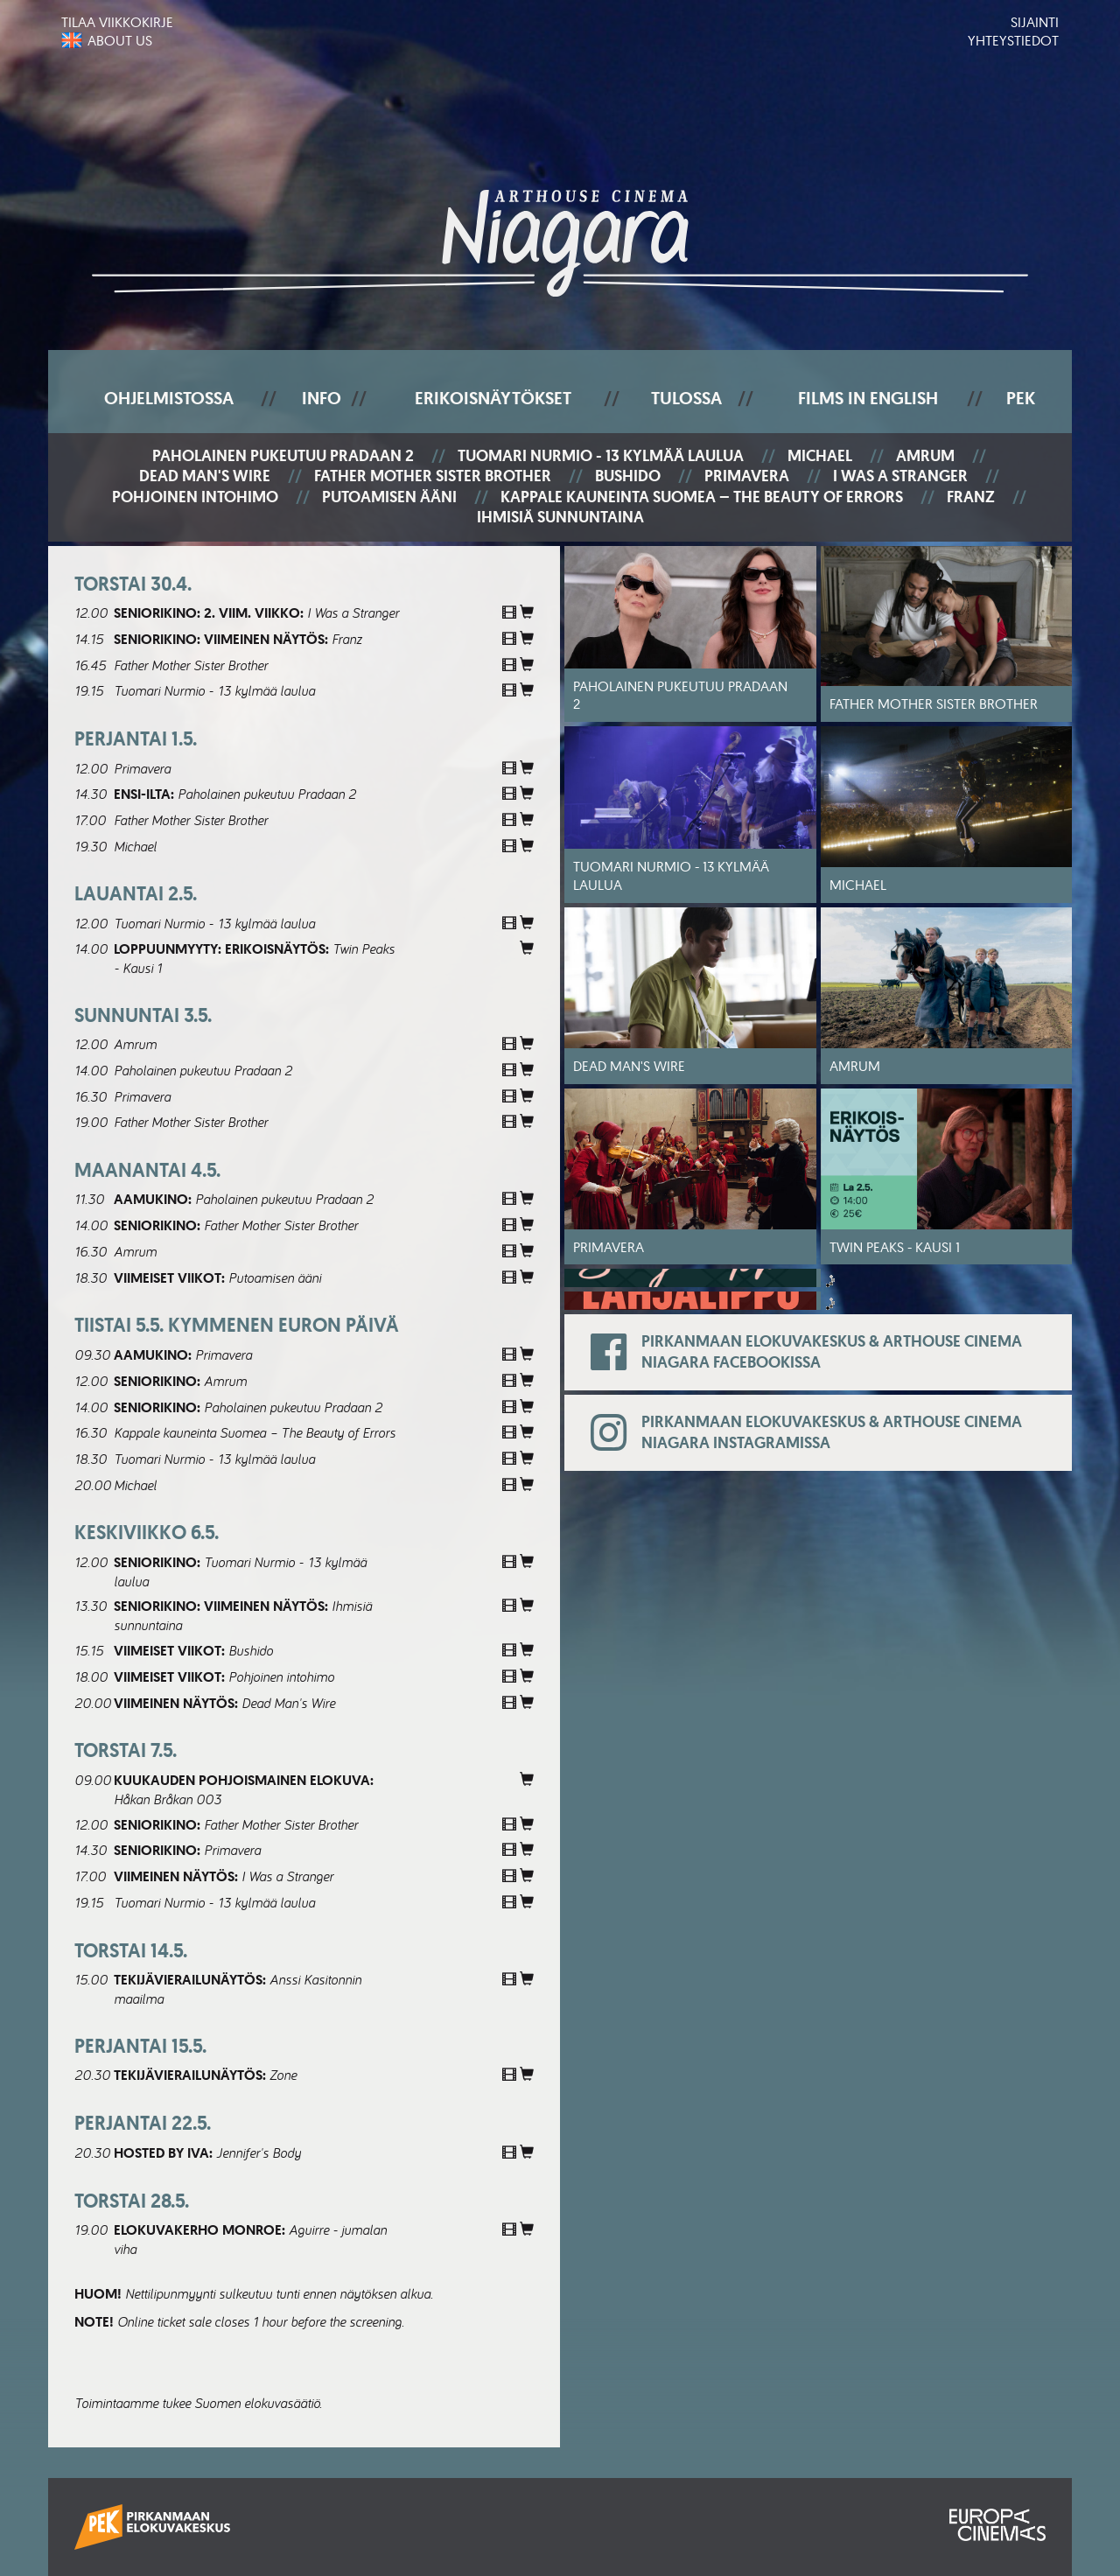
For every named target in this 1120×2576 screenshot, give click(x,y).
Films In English (868, 398)
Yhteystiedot (1013, 40)
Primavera (746, 476)
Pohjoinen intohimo (195, 497)
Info (321, 398)
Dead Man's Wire (204, 476)
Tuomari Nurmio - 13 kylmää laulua (601, 456)
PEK (1020, 398)
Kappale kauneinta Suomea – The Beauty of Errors (701, 497)
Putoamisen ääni (389, 497)
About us (120, 40)
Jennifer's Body (258, 2152)
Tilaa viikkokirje (117, 22)
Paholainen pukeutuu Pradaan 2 (283, 456)
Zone (283, 2074)
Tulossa (686, 398)
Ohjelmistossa (169, 398)
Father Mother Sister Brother (432, 476)
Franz (971, 497)
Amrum (925, 456)
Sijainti (1035, 22)
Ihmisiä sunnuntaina (560, 518)
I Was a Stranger (900, 476)
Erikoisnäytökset (493, 398)
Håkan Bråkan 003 (167, 1799)
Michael (820, 456)
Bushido (628, 476)
